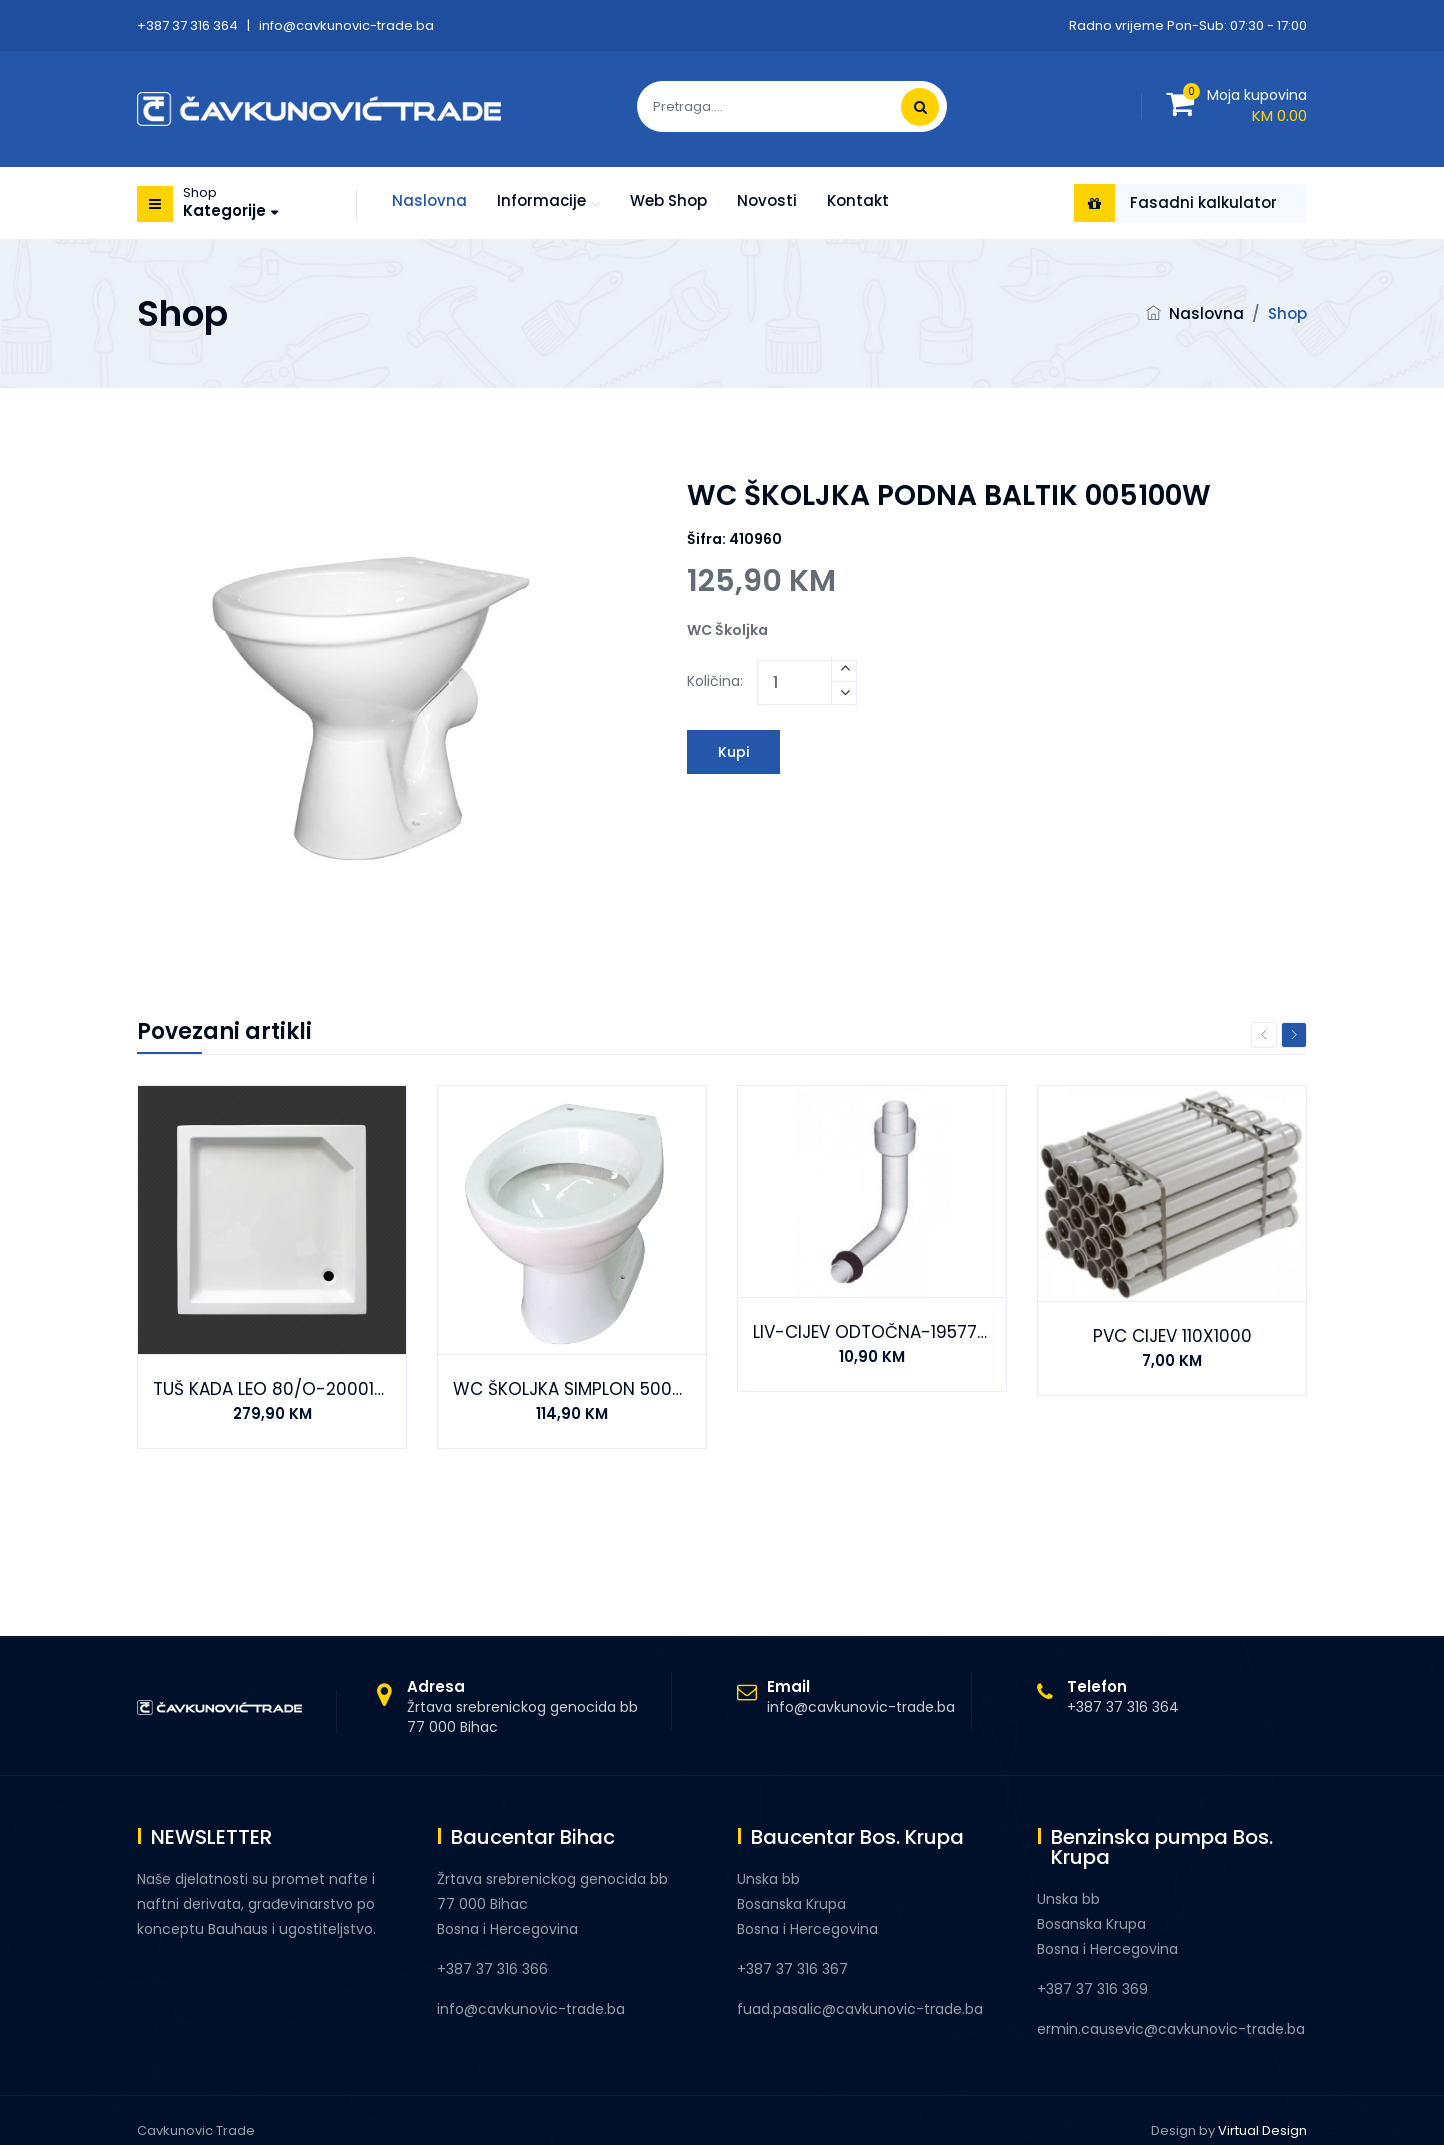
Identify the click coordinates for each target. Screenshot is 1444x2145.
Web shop (668, 200)
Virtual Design (1262, 2130)
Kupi (733, 752)
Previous (1264, 1035)
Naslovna (429, 200)
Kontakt (858, 200)
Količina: (715, 681)
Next (1294, 1035)
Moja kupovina (1257, 95)
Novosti (767, 200)
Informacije (541, 200)
